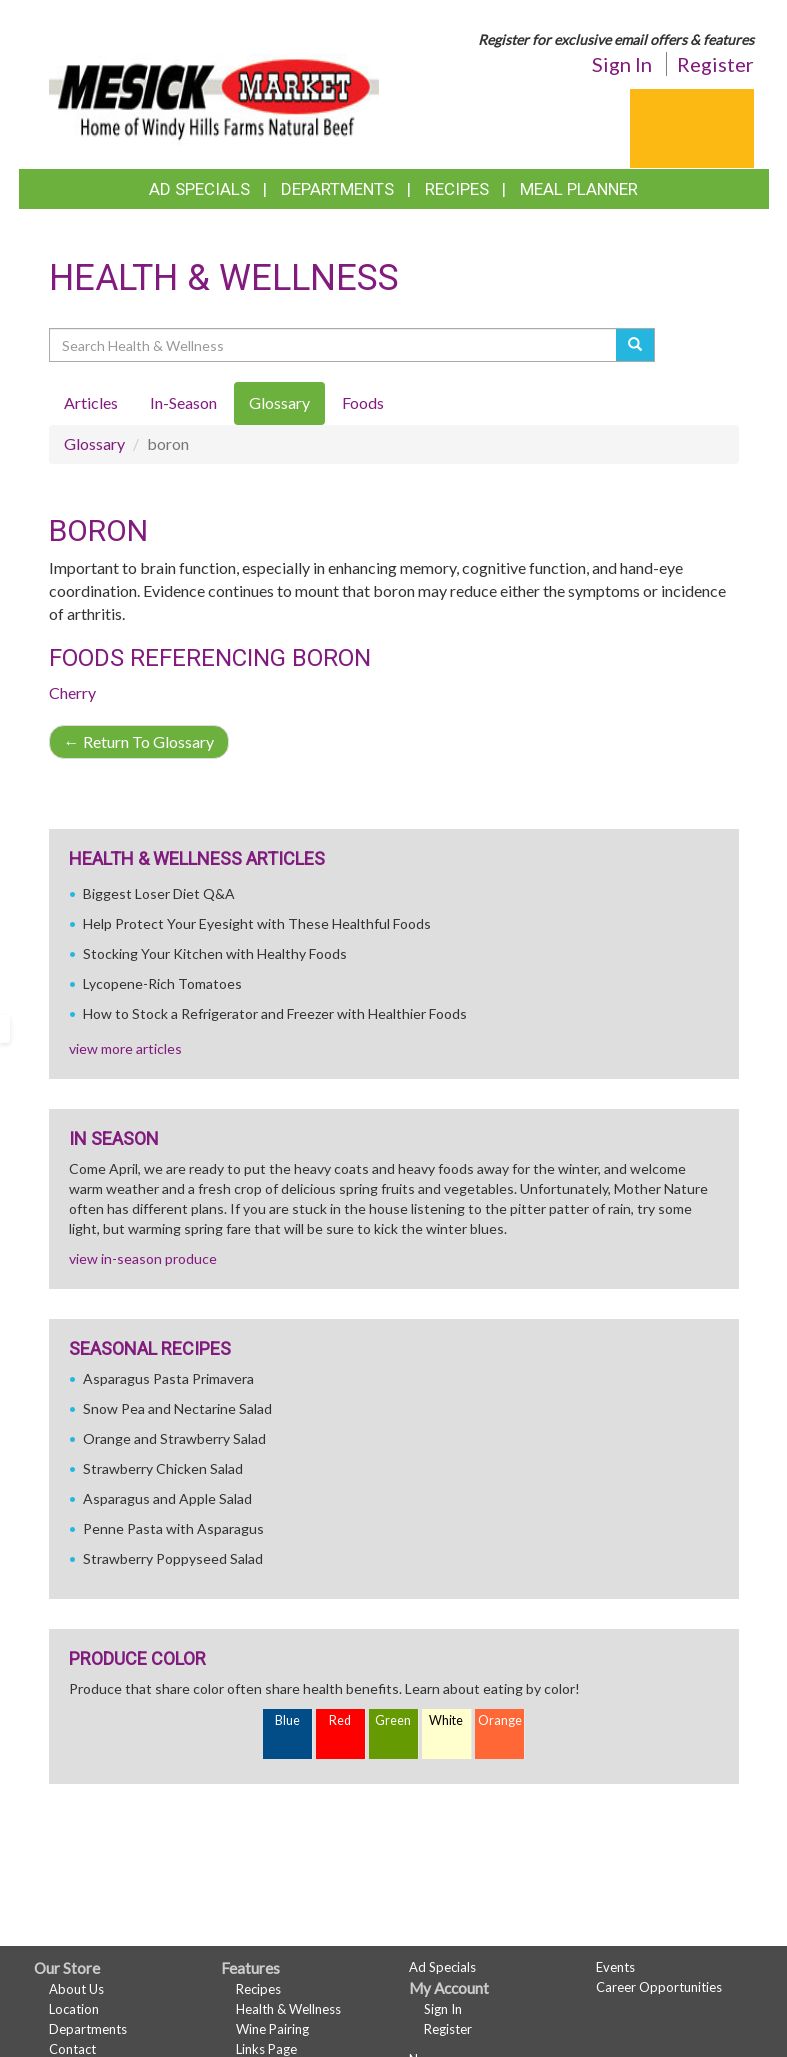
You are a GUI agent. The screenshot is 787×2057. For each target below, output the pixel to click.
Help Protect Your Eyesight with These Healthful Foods (257, 923)
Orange (500, 1720)
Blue (287, 1720)
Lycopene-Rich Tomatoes (162, 983)
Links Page (266, 2049)
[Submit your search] (635, 345)
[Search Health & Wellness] (334, 345)
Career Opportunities (659, 1987)
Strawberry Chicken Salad (163, 1468)
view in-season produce (143, 1258)
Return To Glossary (139, 741)
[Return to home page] (214, 85)
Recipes (457, 189)
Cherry (72, 692)
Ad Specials (199, 189)
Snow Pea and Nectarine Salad (177, 1408)
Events (615, 1967)
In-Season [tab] (183, 402)
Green (393, 1720)
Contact (72, 2049)
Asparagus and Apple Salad (167, 1498)
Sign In (622, 64)
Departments (88, 2029)
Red (340, 1720)
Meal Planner (579, 189)
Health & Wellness (288, 2009)
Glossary (94, 443)
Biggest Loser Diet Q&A (159, 893)
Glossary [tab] (279, 402)
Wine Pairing (272, 2029)
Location (74, 2009)
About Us (76, 1989)
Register (715, 64)
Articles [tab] (91, 402)
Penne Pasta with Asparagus (173, 1528)
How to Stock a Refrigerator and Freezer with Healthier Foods (275, 1013)
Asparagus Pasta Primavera (168, 1378)
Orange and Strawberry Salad (174, 1438)
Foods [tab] (363, 402)
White (446, 1720)
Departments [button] (337, 189)
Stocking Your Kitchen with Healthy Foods (215, 953)
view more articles (125, 1048)
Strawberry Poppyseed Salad (173, 1558)
